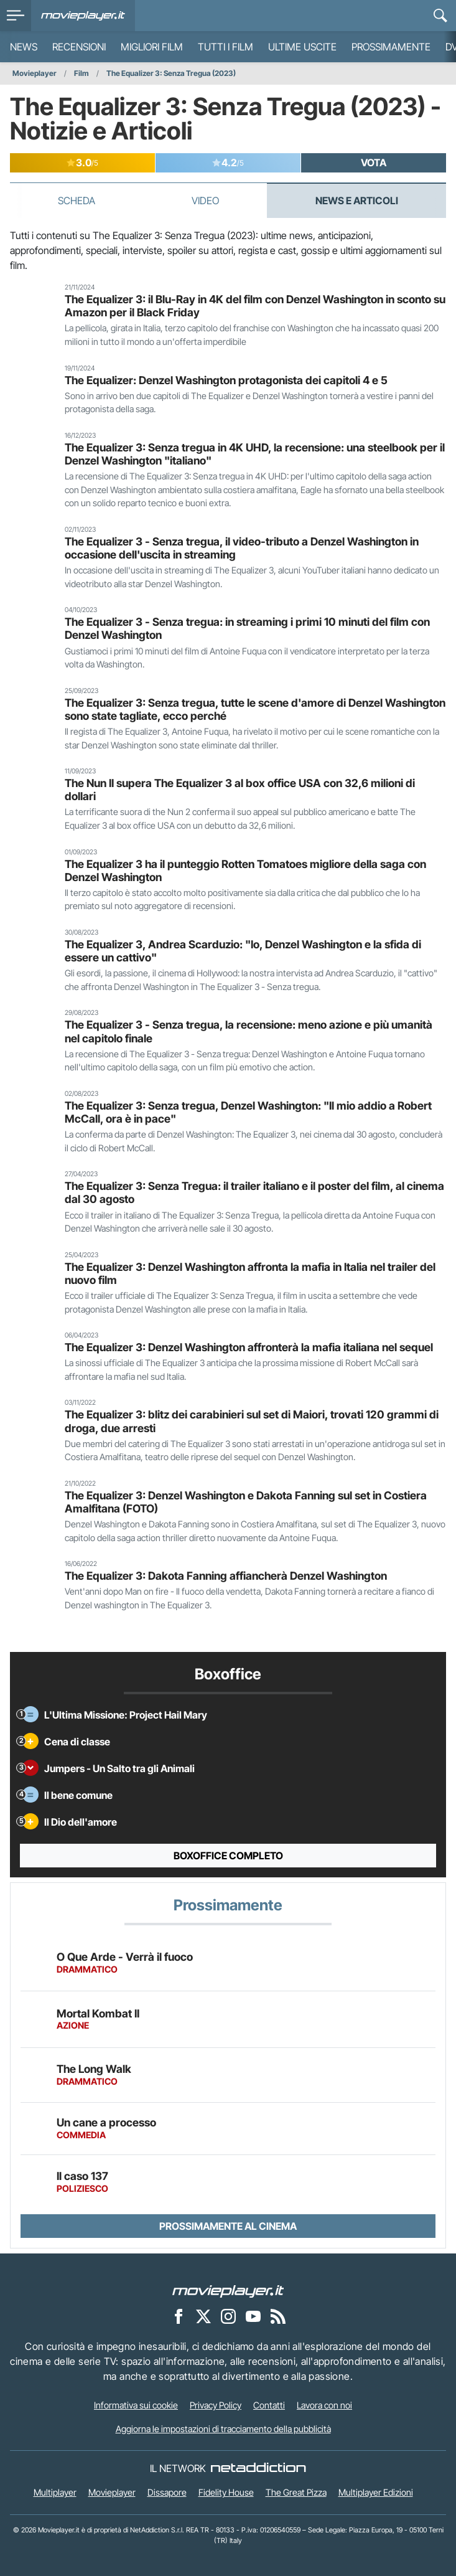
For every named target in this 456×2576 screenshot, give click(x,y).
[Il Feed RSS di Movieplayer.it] (278, 2316)
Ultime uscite (302, 46)
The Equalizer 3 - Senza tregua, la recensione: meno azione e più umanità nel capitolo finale (248, 1031)
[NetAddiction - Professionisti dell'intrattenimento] (258, 2468)
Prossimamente (390, 46)
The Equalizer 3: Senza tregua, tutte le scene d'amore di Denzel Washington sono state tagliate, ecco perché (255, 709)
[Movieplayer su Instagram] (228, 2316)
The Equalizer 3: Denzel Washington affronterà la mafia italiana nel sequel (249, 1347)
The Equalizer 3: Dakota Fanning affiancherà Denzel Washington (226, 1575)
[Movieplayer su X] (203, 2316)
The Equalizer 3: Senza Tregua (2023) (171, 73)
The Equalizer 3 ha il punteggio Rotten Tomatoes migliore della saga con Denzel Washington (245, 870)
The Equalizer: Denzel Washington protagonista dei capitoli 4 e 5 (226, 380)
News (23, 46)
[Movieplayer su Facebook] (178, 2316)
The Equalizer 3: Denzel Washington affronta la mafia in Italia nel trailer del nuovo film (250, 1273)
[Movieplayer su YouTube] (253, 2316)
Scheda (76, 200)
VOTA (373, 162)
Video (205, 200)
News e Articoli (356, 200)
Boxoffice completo (228, 1855)
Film (81, 73)
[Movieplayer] (228, 2291)
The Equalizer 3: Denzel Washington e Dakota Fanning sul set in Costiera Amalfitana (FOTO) (246, 1502)
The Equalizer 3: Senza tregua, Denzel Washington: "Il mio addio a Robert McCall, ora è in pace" (248, 1112)
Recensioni (79, 46)
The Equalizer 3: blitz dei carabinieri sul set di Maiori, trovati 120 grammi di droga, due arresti (252, 1421)
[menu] (15, 15)
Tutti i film (225, 46)
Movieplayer (34, 73)
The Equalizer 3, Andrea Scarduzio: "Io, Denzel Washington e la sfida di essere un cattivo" (243, 951)
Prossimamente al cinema (228, 2226)
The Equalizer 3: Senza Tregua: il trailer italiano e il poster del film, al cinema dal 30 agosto (254, 1192)
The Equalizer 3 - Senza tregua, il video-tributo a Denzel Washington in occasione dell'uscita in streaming (242, 548)
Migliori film (152, 46)
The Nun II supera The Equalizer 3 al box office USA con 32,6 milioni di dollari (240, 789)
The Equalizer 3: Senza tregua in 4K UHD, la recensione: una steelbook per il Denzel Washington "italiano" (255, 454)
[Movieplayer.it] (83, 15)
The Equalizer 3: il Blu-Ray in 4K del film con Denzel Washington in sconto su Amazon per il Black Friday (255, 306)
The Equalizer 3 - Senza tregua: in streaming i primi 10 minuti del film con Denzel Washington (247, 628)
